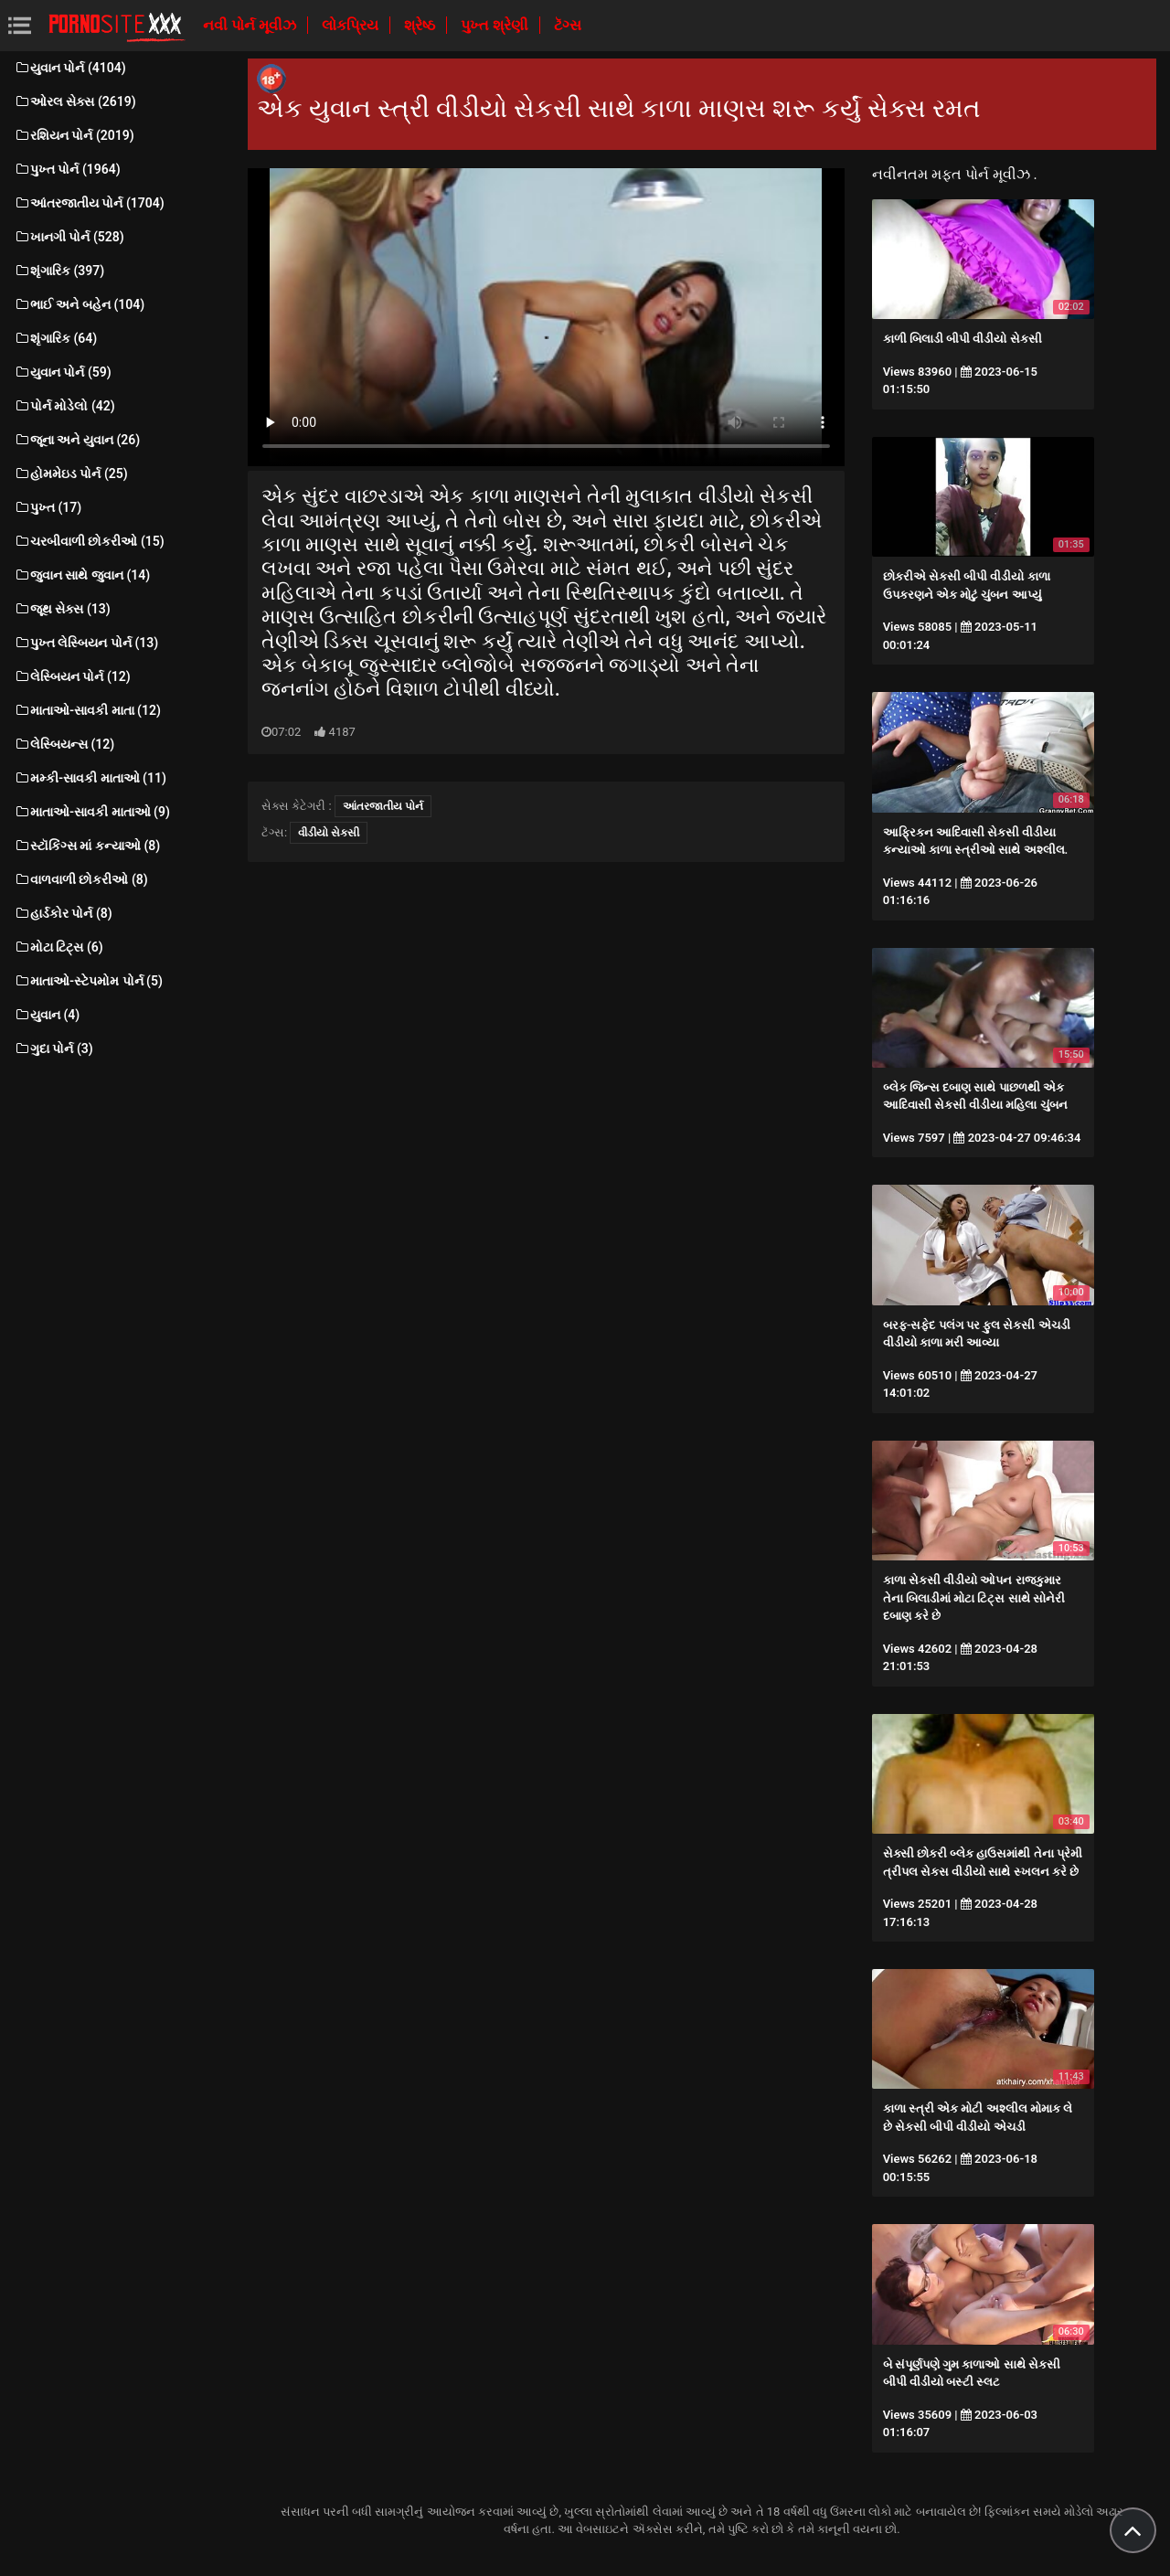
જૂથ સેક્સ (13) (62, 608)
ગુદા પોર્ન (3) (53, 1048)
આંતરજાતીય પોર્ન (383, 806)
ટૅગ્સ (567, 25)
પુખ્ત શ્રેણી (496, 25)
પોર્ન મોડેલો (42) (64, 406)
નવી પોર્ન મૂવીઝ (251, 25)
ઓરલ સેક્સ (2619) (75, 101)
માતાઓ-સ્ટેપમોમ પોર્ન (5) (88, 981)
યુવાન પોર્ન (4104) (70, 67)
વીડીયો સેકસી (328, 832)
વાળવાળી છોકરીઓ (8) (81, 879)
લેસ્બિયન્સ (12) (64, 744)
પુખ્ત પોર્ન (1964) (67, 169)
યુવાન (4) (47, 1014)
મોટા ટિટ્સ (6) (58, 947)
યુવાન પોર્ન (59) (63, 372)
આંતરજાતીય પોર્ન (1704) (89, 203)
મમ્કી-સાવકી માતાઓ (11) (90, 778)
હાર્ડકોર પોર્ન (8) (63, 913)
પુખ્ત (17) (47, 507)
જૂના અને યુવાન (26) (77, 439)
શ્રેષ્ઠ (421, 25)
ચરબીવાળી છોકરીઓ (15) (89, 541)
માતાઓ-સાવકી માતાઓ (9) (92, 811)
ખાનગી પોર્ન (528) (69, 236)
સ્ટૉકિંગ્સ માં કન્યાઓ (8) (87, 845)
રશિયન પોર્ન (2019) (74, 135)
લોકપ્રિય (352, 25)
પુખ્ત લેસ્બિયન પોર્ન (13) (86, 642)
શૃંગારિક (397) (59, 270)
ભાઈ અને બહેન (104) (79, 304)
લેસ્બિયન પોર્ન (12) (72, 676)
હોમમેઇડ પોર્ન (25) (71, 473)
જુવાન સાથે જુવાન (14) (82, 575)
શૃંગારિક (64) (55, 338)
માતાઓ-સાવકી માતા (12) (87, 710)
